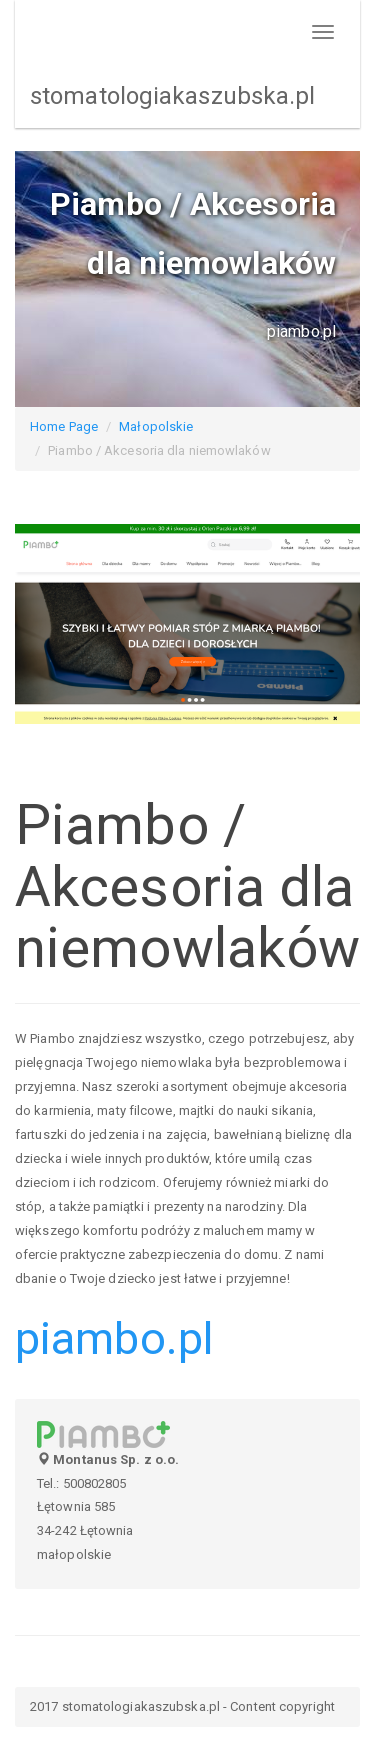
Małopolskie (156, 426)
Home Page (64, 426)
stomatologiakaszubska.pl (172, 96)
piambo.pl (114, 1338)
